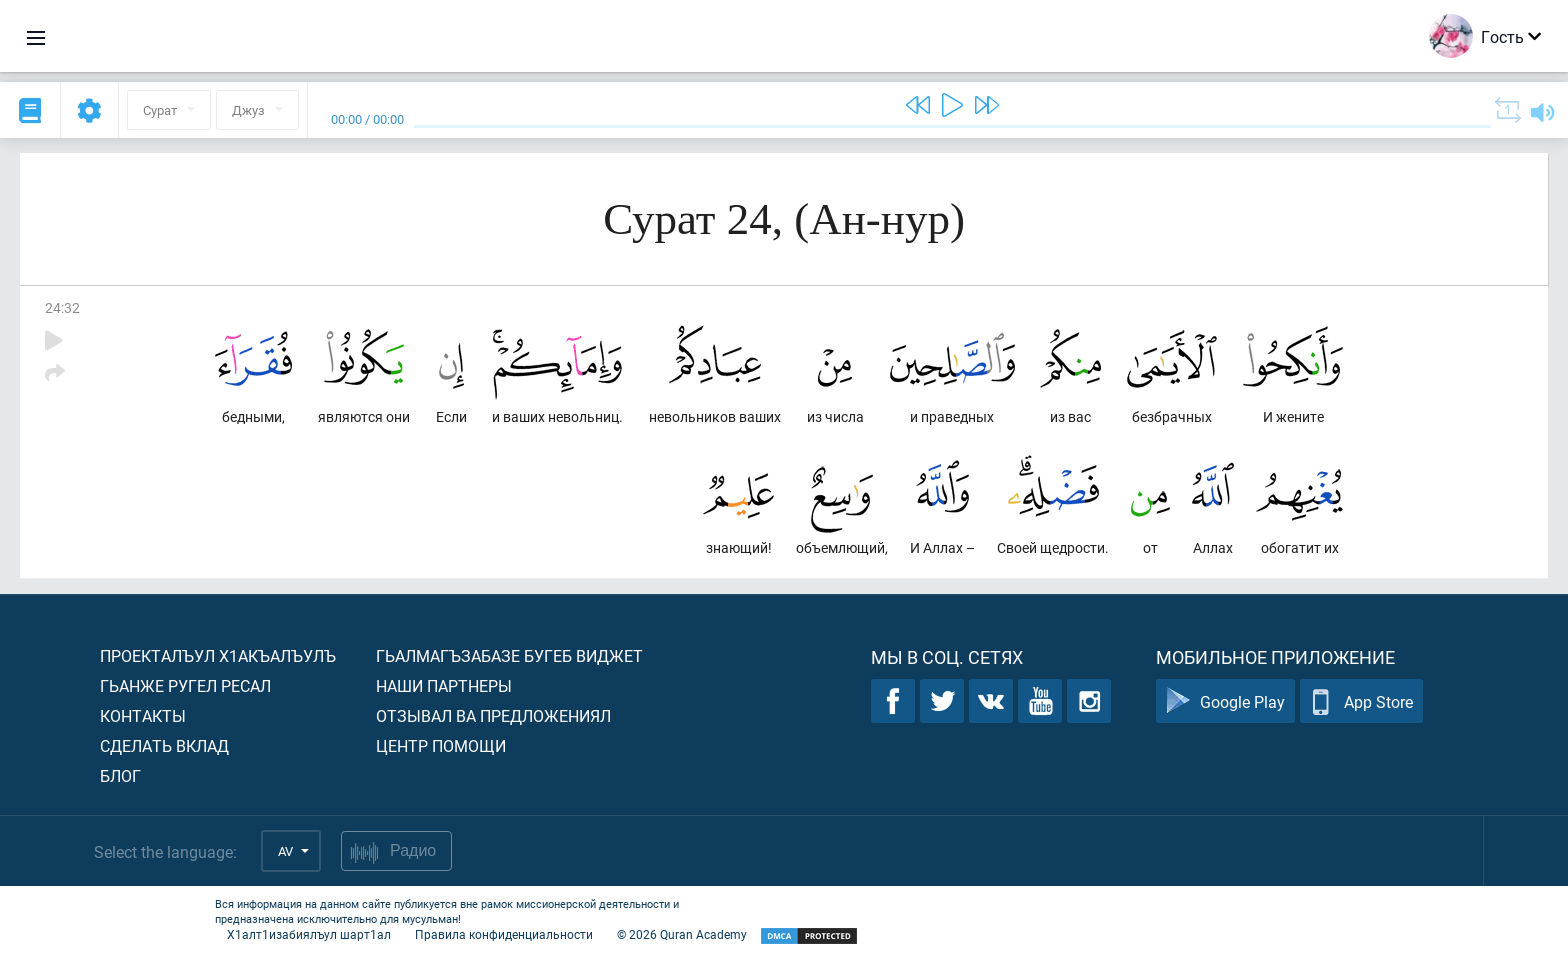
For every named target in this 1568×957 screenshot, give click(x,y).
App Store (1361, 701)
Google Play (1225, 701)
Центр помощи (441, 745)
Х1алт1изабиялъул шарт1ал (309, 934)
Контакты (143, 715)
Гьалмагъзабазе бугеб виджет (509, 655)
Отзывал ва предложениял (493, 715)
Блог (120, 775)
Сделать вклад (164, 745)
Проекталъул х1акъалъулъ (218, 655)
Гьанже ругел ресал (185, 685)
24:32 (62, 307)
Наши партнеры (444, 685)
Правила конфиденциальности (504, 934)
